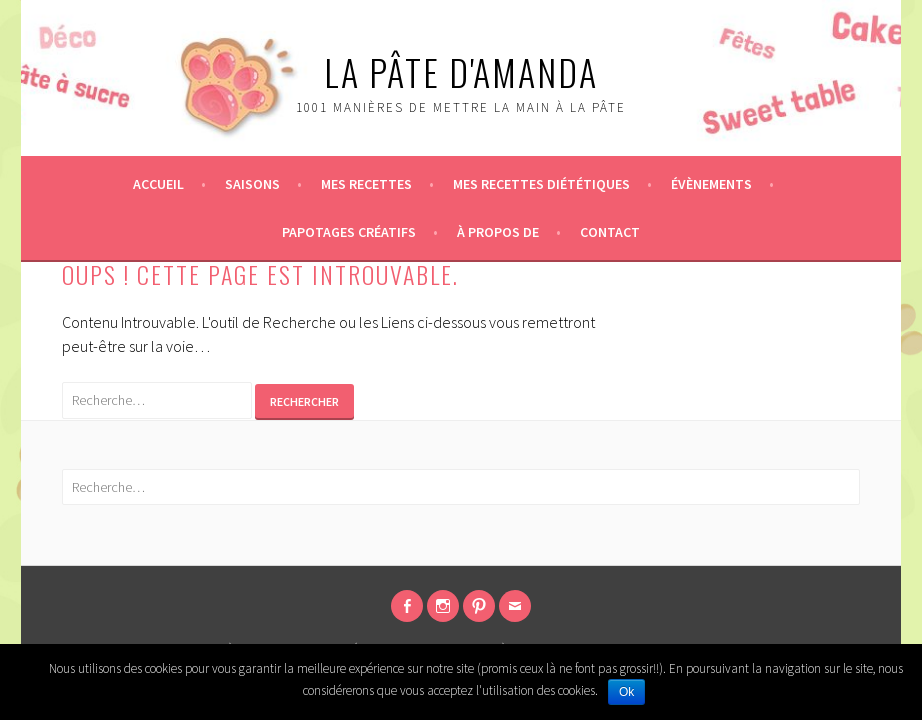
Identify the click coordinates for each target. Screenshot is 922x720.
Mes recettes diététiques (541, 184)
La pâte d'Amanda (461, 71)
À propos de (498, 232)
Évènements (711, 184)
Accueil (158, 184)
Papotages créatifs (349, 232)
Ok (626, 692)
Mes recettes (366, 184)
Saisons (252, 184)
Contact (610, 232)
